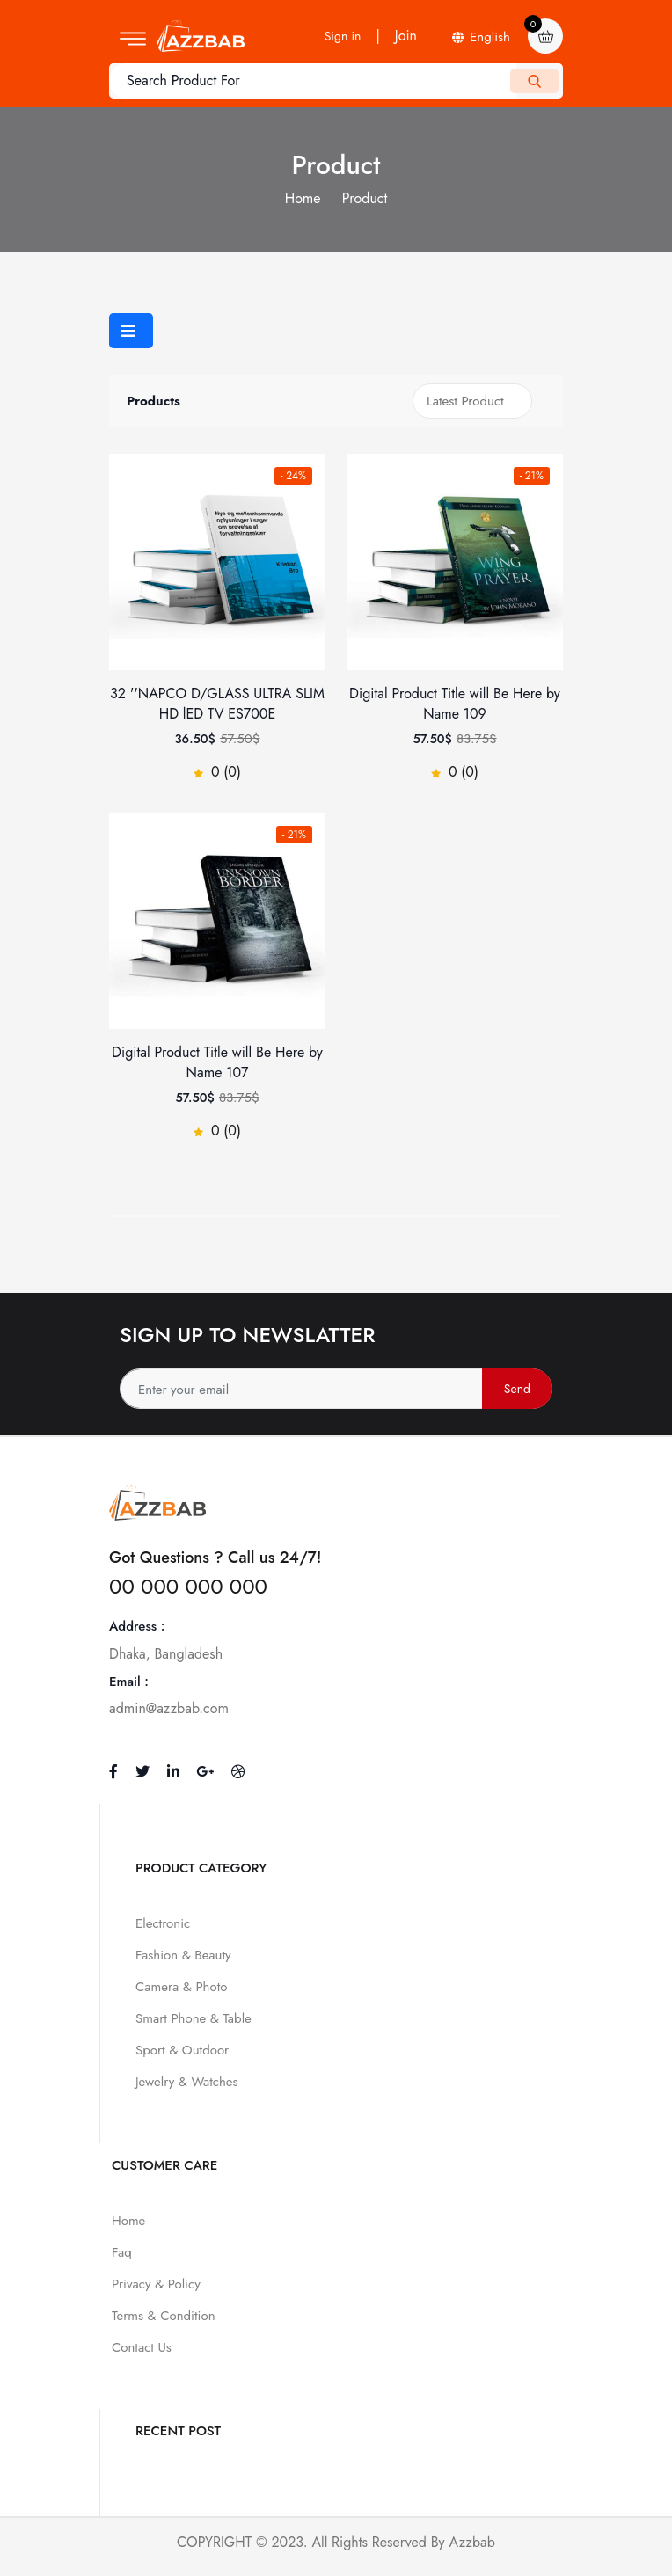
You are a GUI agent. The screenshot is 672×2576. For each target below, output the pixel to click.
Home (303, 198)
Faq (122, 2252)
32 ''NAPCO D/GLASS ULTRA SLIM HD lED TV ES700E (217, 703)
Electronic (162, 1923)
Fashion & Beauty (183, 1955)
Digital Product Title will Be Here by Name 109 (454, 703)
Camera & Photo (181, 1986)
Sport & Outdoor (182, 2050)
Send (517, 1388)
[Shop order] (472, 401)
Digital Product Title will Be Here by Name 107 (217, 1062)
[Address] (336, 1388)
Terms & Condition (163, 2315)
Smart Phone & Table (193, 2018)
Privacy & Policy (156, 2284)
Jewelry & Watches (186, 2081)
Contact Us (142, 2347)
